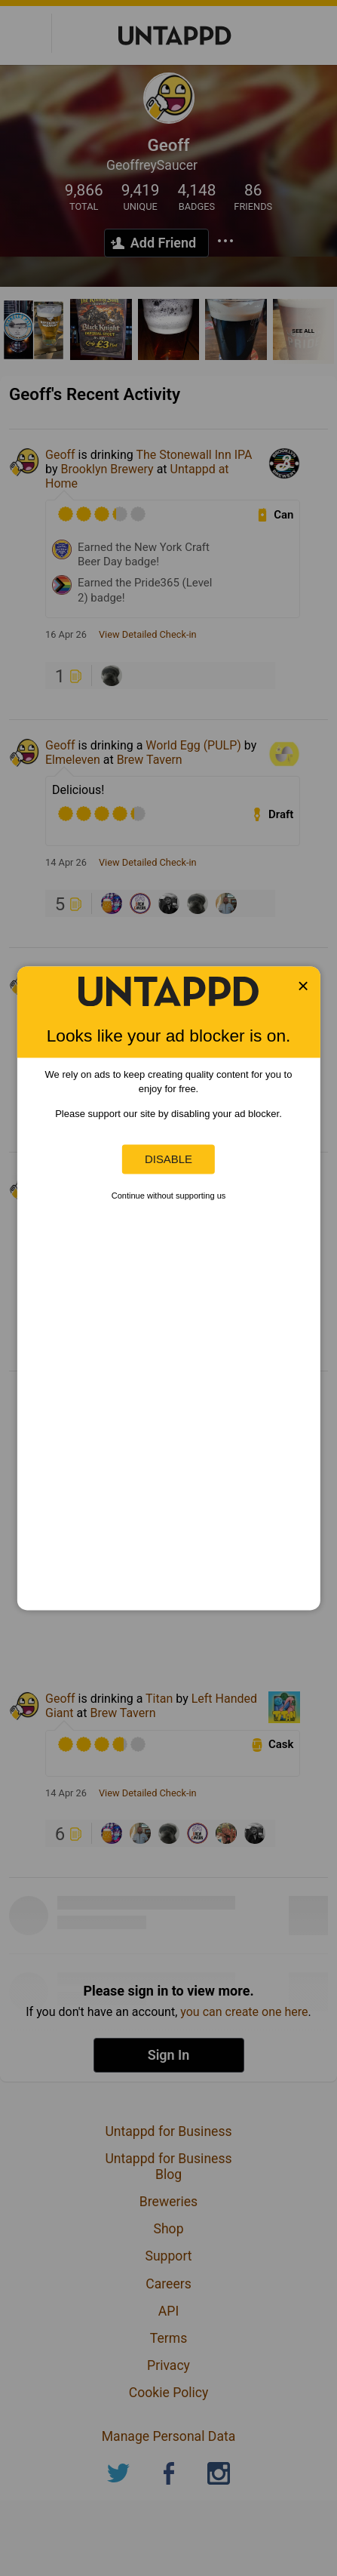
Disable (168, 1159)
